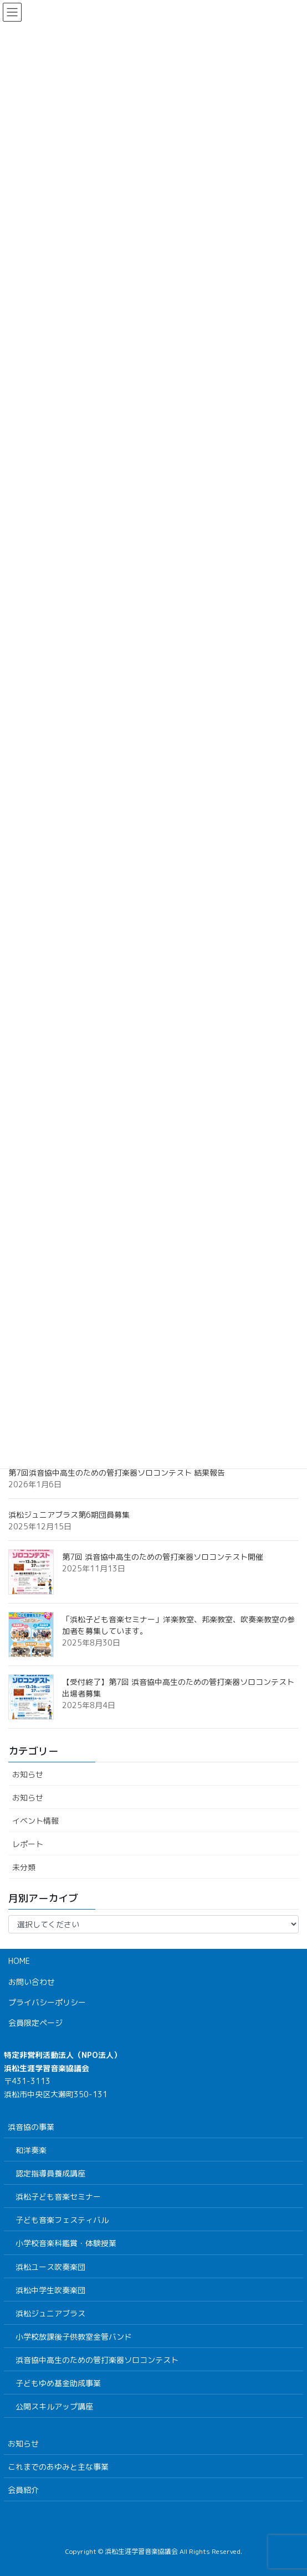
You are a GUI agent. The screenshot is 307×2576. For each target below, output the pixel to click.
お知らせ (27, 1774)
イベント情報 (35, 1820)
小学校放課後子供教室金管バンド (74, 2336)
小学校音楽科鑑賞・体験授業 (66, 2243)
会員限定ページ (35, 2023)
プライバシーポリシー (47, 2002)
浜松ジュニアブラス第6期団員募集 (69, 1514)
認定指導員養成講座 (50, 2173)
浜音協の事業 (31, 2127)
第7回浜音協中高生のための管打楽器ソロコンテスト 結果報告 (116, 1472)
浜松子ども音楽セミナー (58, 2196)
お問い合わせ (31, 1982)
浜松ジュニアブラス (50, 2313)
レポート (27, 1844)
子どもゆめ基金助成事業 (58, 2383)
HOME (19, 1961)
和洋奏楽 (31, 2150)
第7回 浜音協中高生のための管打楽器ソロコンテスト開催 (162, 1556)
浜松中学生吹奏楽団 (50, 2290)
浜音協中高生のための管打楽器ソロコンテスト (97, 2360)
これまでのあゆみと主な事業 (58, 2466)
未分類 (23, 1867)
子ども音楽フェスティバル (62, 2220)
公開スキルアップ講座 (54, 2406)
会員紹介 (23, 2490)
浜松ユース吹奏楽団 (50, 2267)
